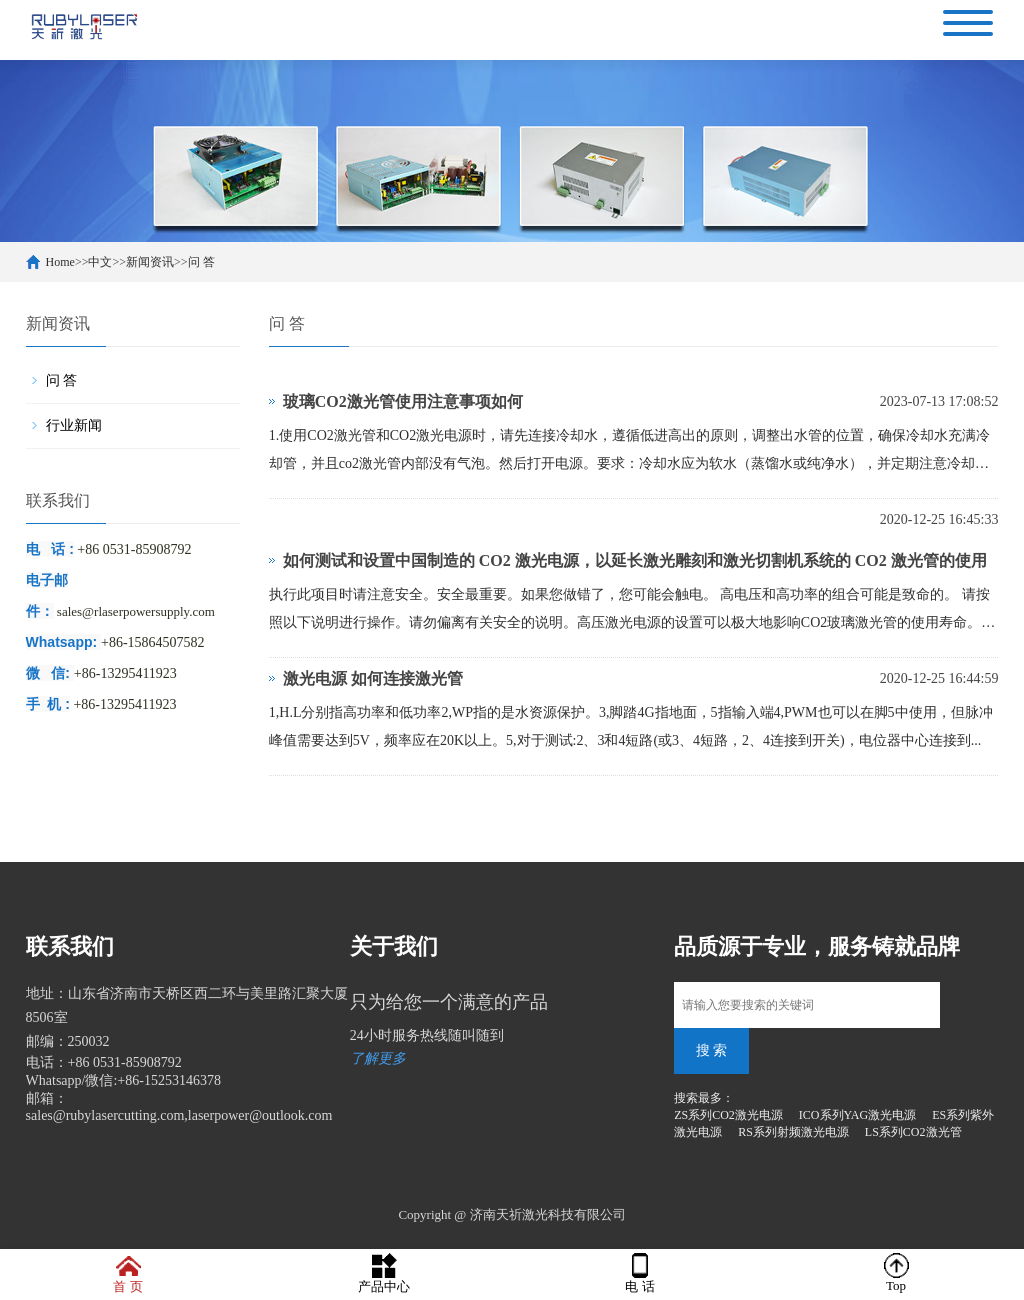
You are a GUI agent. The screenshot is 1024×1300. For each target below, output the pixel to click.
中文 (100, 262)
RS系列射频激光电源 (793, 1132)
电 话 (639, 1273)
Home (60, 262)
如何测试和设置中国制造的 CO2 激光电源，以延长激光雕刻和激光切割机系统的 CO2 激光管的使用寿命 (635, 566)
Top (896, 1273)
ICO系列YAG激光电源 (857, 1115)
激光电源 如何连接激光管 (373, 678)
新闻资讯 (150, 262)
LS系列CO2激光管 (913, 1132)
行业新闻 (74, 425)
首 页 (127, 1273)
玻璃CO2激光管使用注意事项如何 (403, 401)
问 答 (201, 262)
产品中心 (384, 1273)
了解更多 (378, 1058)
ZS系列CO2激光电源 (728, 1115)
